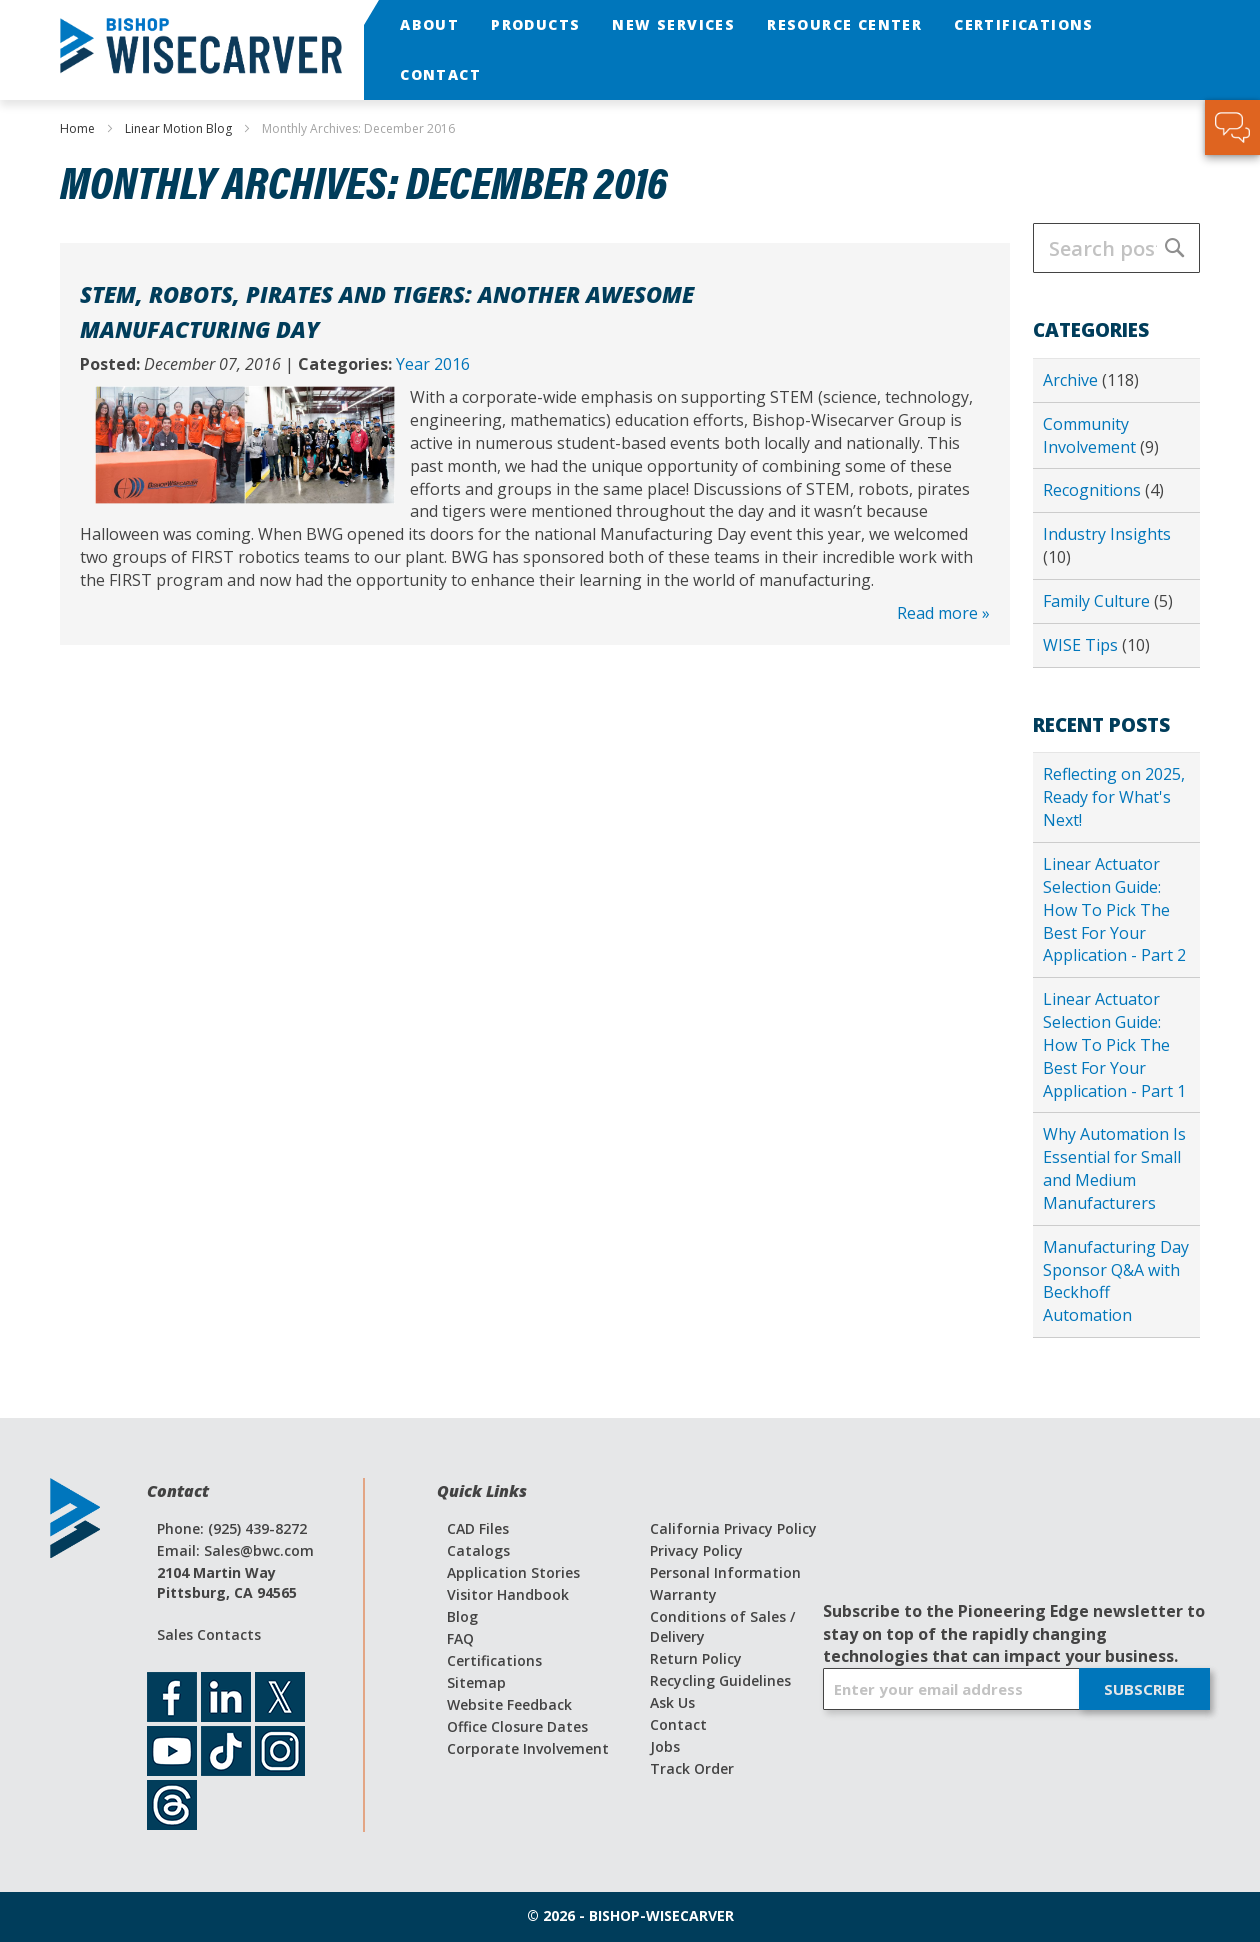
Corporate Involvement (528, 1748)
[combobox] (1116, 248)
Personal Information (725, 1572)
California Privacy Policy (733, 1528)
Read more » (943, 613)
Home (79, 128)
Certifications (494, 1660)
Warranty (683, 1594)
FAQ (460, 1638)
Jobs (665, 1746)
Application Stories (513, 1572)
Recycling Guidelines (720, 1680)
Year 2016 (433, 364)
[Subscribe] (1144, 1689)
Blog (462, 1616)
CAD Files (478, 1528)
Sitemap (476, 1682)
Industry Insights (1107, 534)
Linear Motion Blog (180, 128)
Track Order (692, 1768)
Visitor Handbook (508, 1594)
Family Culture (1098, 601)
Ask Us (672, 1702)
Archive (1072, 380)
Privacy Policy (696, 1550)
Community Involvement (1091, 435)
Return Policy (696, 1658)
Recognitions (1094, 490)
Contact (678, 1724)
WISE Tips (1082, 645)
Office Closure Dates (517, 1726)
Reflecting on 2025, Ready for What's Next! (1114, 797)
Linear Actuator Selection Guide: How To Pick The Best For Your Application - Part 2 (1114, 909)
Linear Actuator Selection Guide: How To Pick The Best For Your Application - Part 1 (1114, 1044)
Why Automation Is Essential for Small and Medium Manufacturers (1114, 1168)
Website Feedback (509, 1704)
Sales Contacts (209, 1634)
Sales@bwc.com (259, 1550)
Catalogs (478, 1550)
